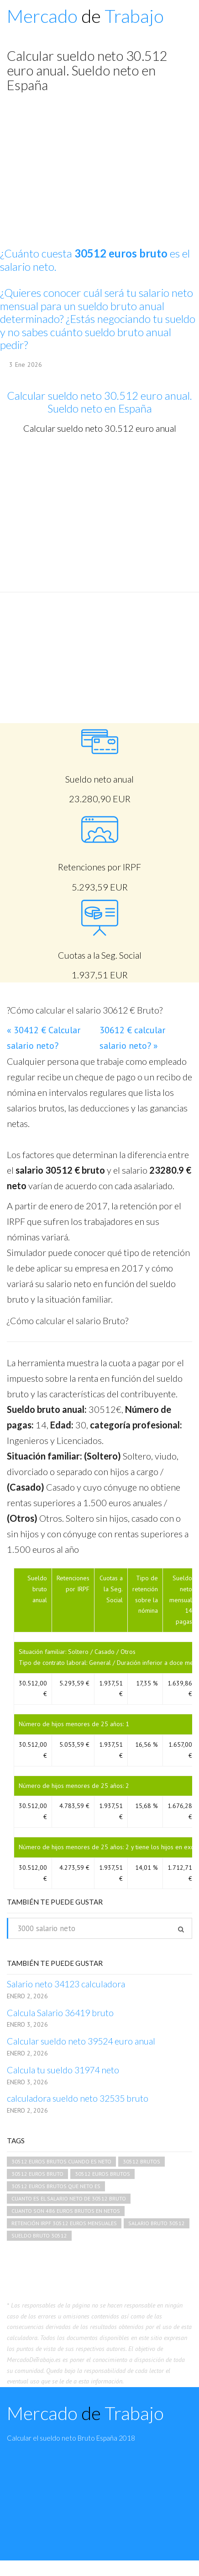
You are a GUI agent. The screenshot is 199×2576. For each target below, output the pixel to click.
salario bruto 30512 (156, 2223)
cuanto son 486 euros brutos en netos (65, 2210)
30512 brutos (141, 2161)
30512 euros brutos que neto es (55, 2186)
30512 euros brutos (102, 2173)
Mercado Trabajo (85, 16)
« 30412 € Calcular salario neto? (43, 1038)
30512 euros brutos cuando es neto (61, 2161)
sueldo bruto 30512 (39, 2235)
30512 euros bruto (37, 2173)
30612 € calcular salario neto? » (132, 1038)
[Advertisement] (96, 513)
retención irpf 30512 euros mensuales (64, 2223)
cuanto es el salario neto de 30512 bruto (68, 2198)
